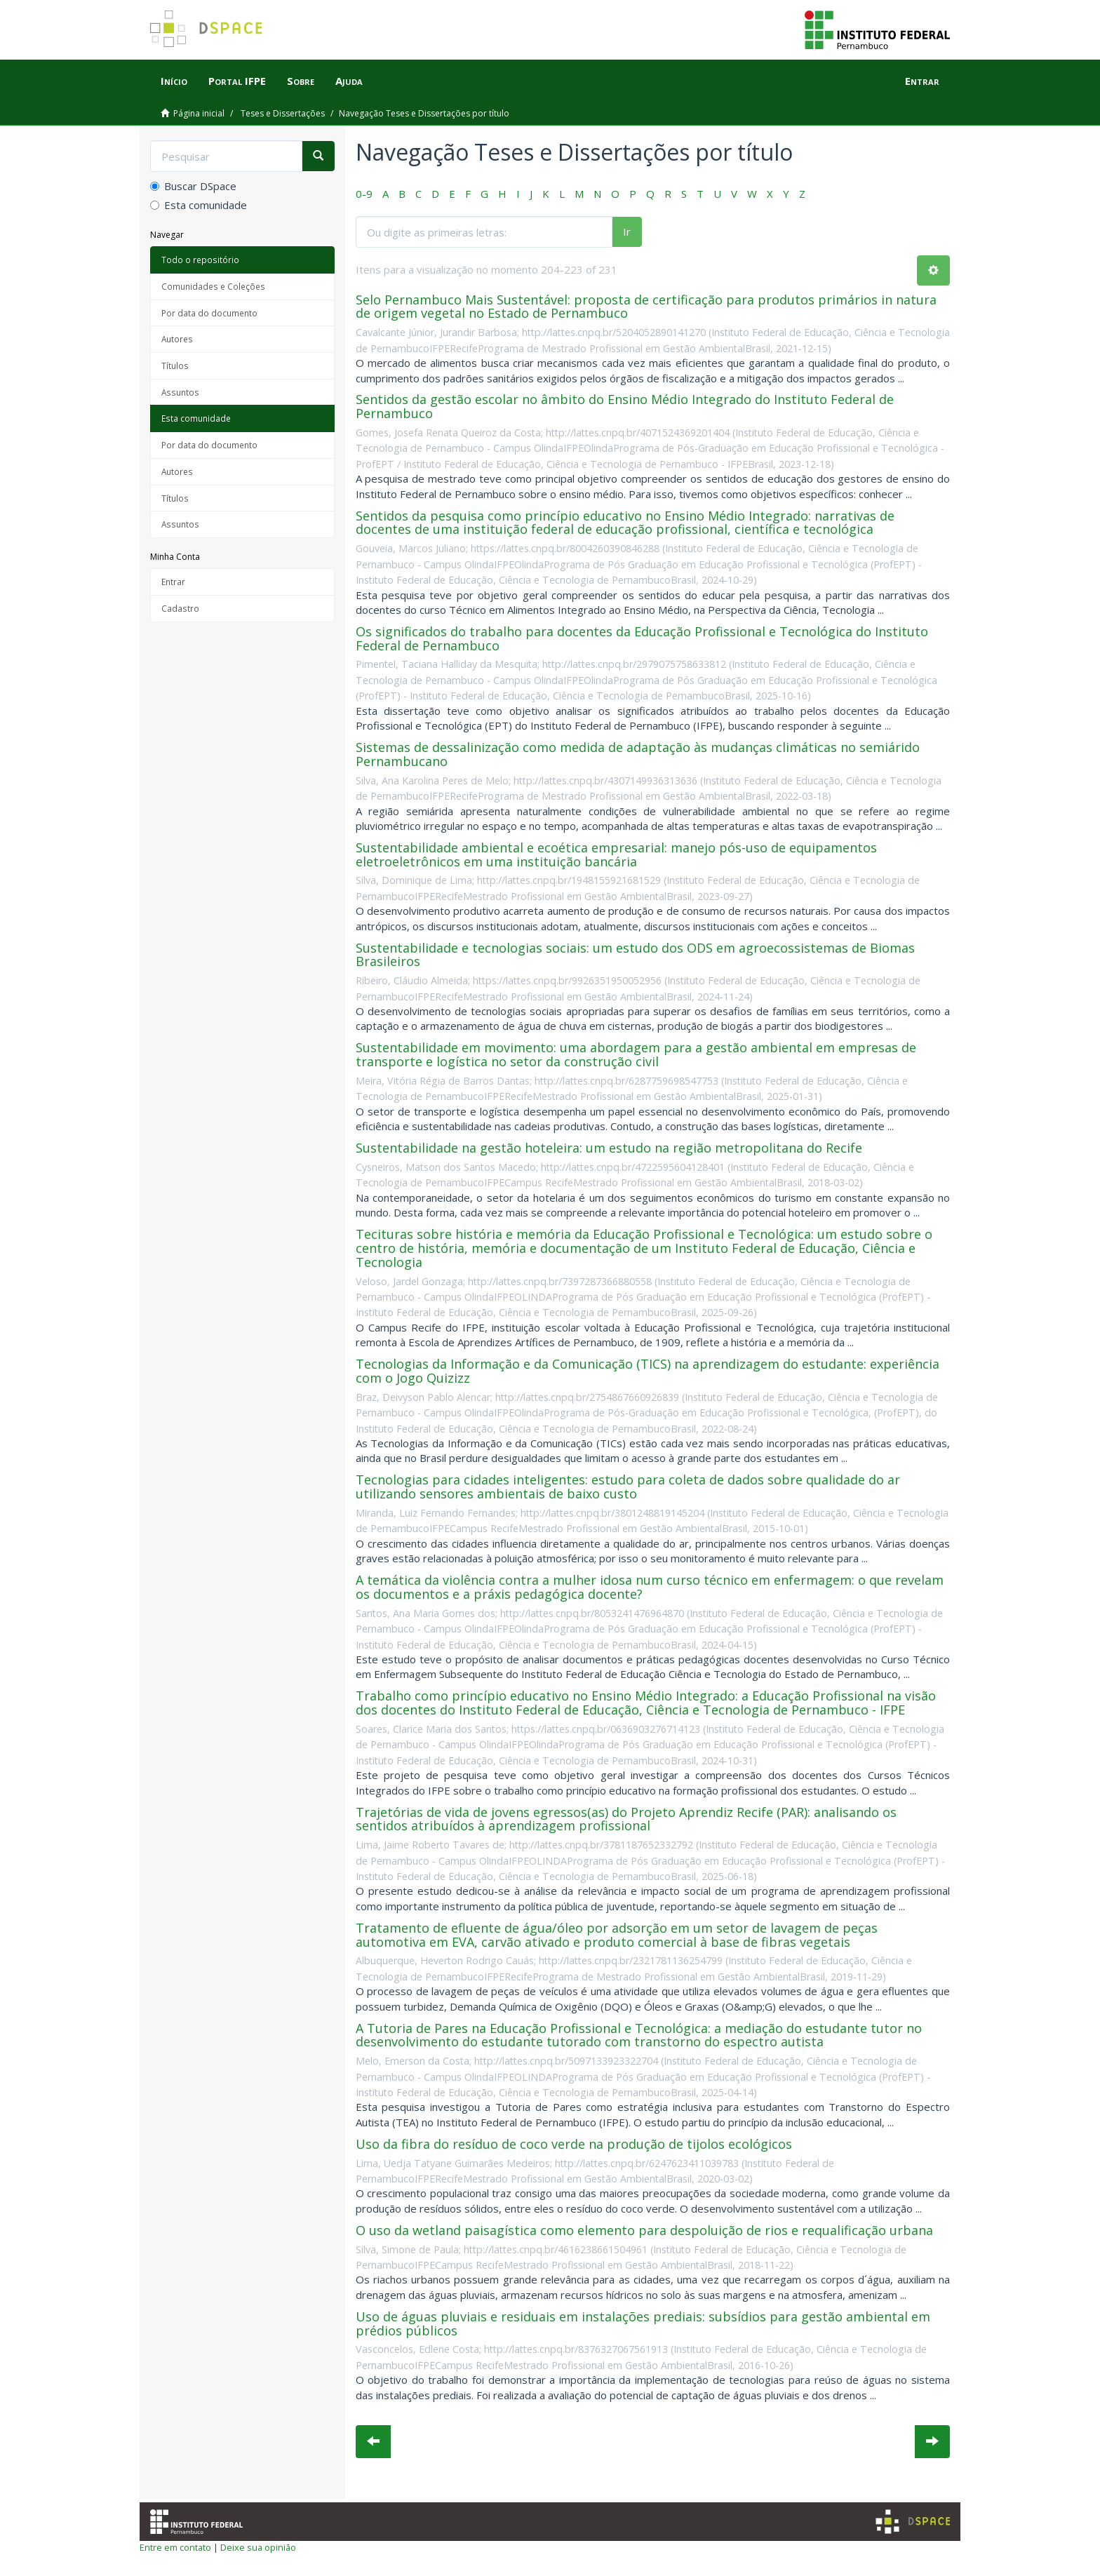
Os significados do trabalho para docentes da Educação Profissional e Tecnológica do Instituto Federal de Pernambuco (642, 638)
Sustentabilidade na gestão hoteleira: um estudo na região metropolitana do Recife (609, 1147)
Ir (627, 231)
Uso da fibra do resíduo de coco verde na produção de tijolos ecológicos (574, 2143)
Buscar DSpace (193, 186)
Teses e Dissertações (283, 113)
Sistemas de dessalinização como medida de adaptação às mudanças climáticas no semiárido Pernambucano (638, 754)
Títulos (175, 365)
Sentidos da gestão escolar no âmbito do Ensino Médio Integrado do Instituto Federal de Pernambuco (625, 406)
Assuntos (180, 392)
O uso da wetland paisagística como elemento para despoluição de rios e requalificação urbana (644, 2230)
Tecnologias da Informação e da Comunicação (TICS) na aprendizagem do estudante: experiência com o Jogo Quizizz (647, 1370)
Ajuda (349, 81)
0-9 (364, 194)
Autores (177, 338)
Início (174, 81)
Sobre (300, 81)
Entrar (173, 581)
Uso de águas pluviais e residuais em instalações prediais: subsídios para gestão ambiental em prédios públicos (643, 2323)
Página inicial (198, 113)
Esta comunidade (198, 205)
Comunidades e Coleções (213, 286)
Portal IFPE (237, 81)
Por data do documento (209, 312)
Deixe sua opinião (258, 2547)
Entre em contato (175, 2547)
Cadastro (180, 608)
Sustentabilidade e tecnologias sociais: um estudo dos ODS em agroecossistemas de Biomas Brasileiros (635, 954)
